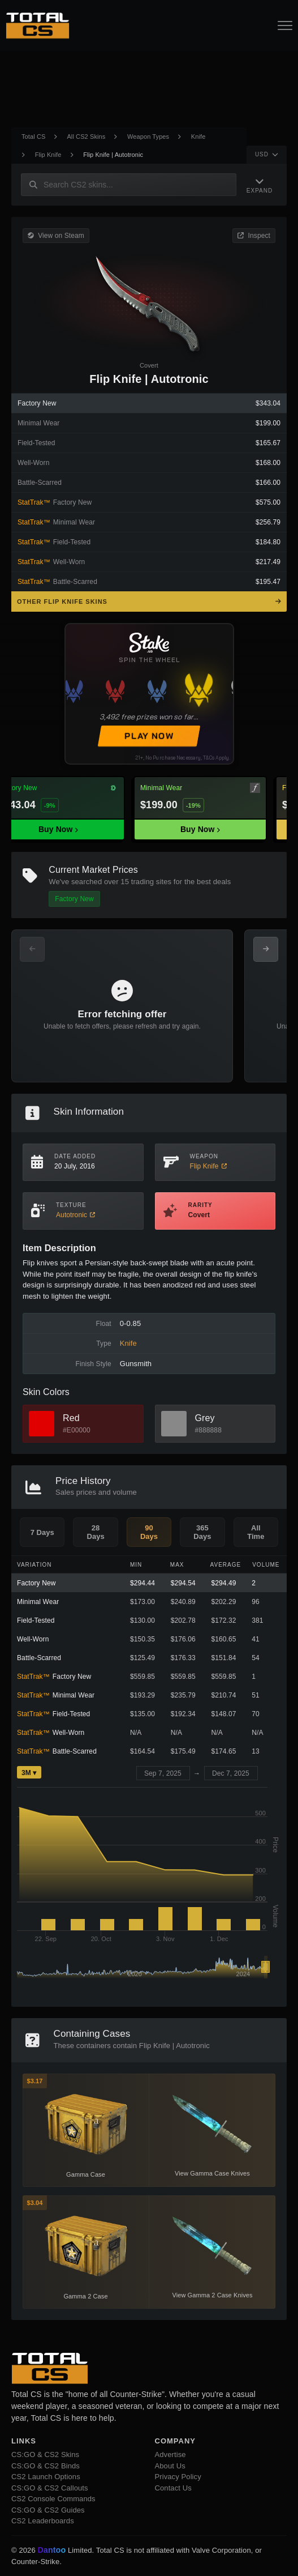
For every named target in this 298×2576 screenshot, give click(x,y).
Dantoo (52, 2550)
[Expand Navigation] (259, 185)
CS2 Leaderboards (42, 2521)
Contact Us (173, 2488)
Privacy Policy (178, 2476)
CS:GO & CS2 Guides (48, 2510)
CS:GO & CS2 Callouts (49, 2488)
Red (71, 1418)
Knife (198, 136)
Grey (205, 1418)
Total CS (33, 136)
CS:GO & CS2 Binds (45, 2466)
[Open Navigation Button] (285, 25)
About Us (170, 2466)
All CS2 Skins (86, 136)
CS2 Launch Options (45, 2476)
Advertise (170, 2454)
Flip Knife (48, 154)
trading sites (151, 881)
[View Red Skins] (41, 1423)
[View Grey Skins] (174, 1423)
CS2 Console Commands (53, 2498)
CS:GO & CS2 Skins (45, 2454)
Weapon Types (148, 136)
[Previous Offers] (32, 949)
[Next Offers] (265, 949)
